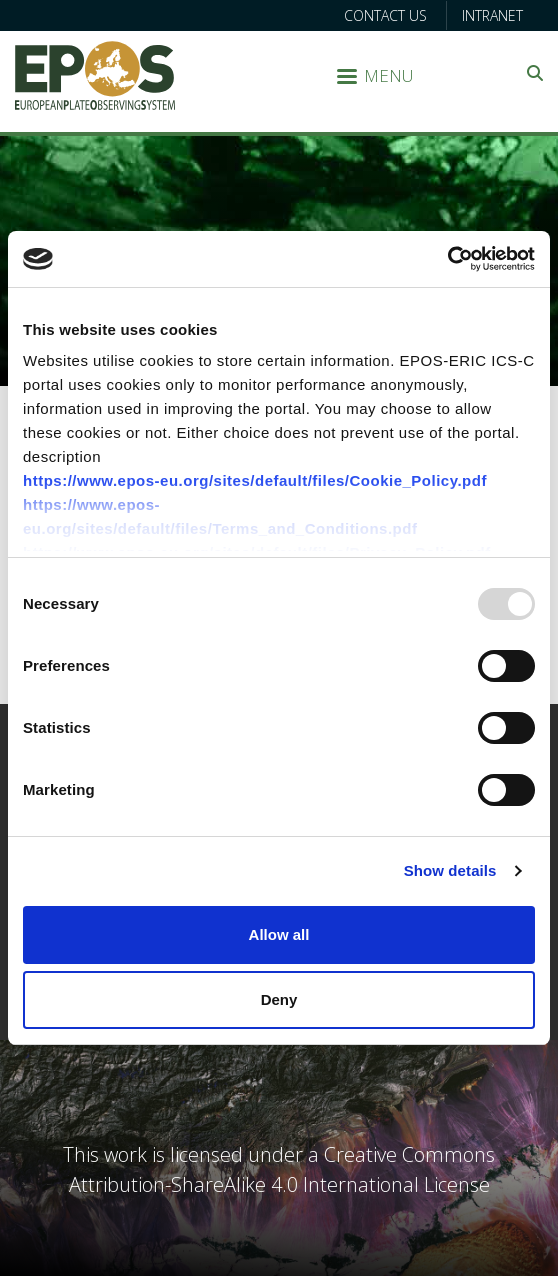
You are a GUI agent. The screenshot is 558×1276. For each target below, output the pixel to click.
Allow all (279, 934)
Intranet (492, 15)
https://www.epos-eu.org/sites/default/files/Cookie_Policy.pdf (255, 480)
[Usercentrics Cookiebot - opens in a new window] (447, 259)
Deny (279, 999)
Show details (450, 870)
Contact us (385, 15)
